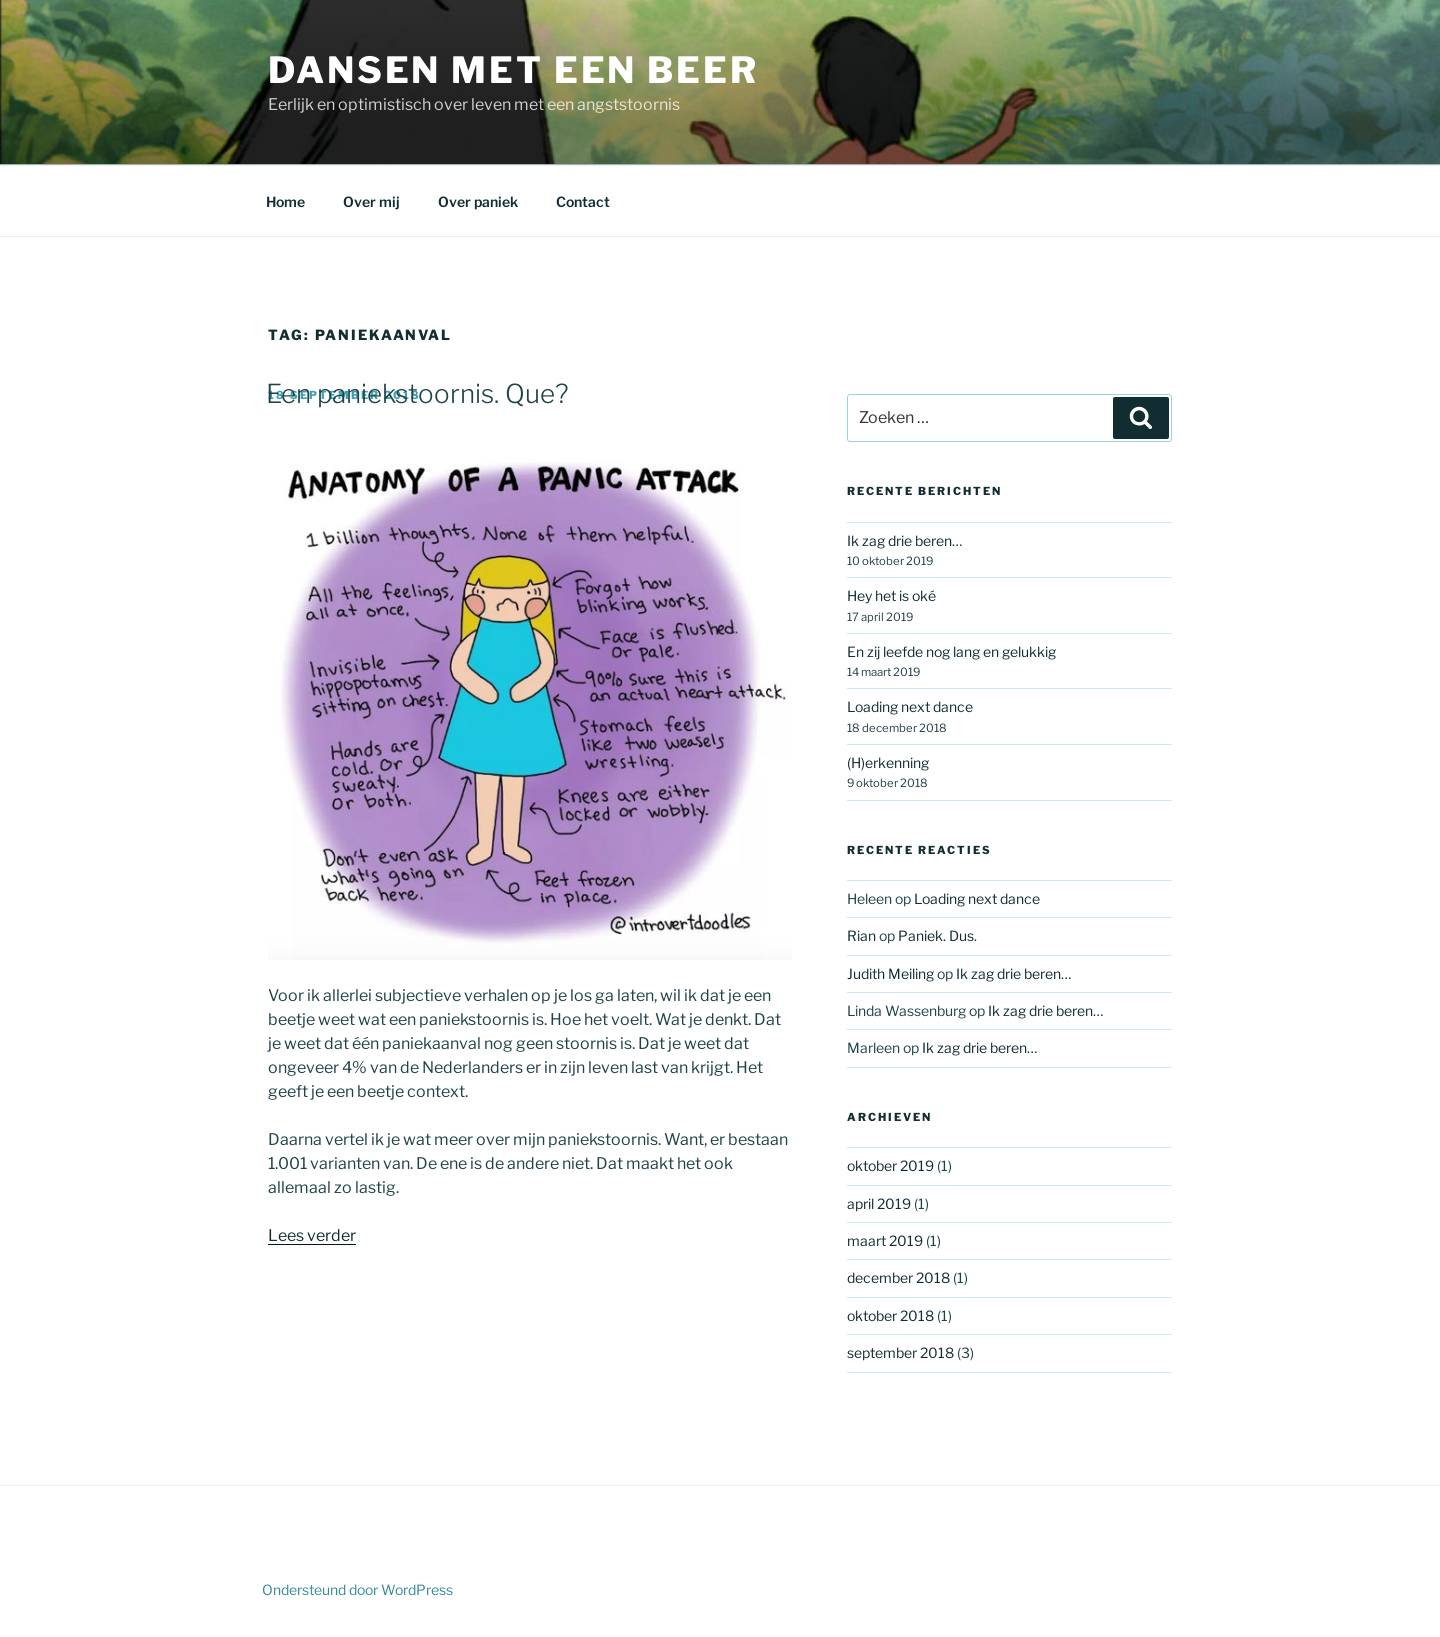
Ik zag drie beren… (904, 540)
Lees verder (312, 1235)
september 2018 (900, 1352)
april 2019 (879, 1203)
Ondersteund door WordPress (357, 1589)
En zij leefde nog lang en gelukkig (951, 651)
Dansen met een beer (513, 70)
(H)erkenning (888, 762)
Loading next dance (910, 706)
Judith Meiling (890, 973)
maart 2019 (885, 1240)
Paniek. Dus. (937, 935)
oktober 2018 (890, 1315)
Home (285, 201)
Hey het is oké (891, 595)
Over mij (371, 201)
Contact (583, 201)
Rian (861, 935)
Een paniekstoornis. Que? (417, 393)
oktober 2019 (890, 1165)
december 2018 (898, 1277)
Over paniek (478, 201)
